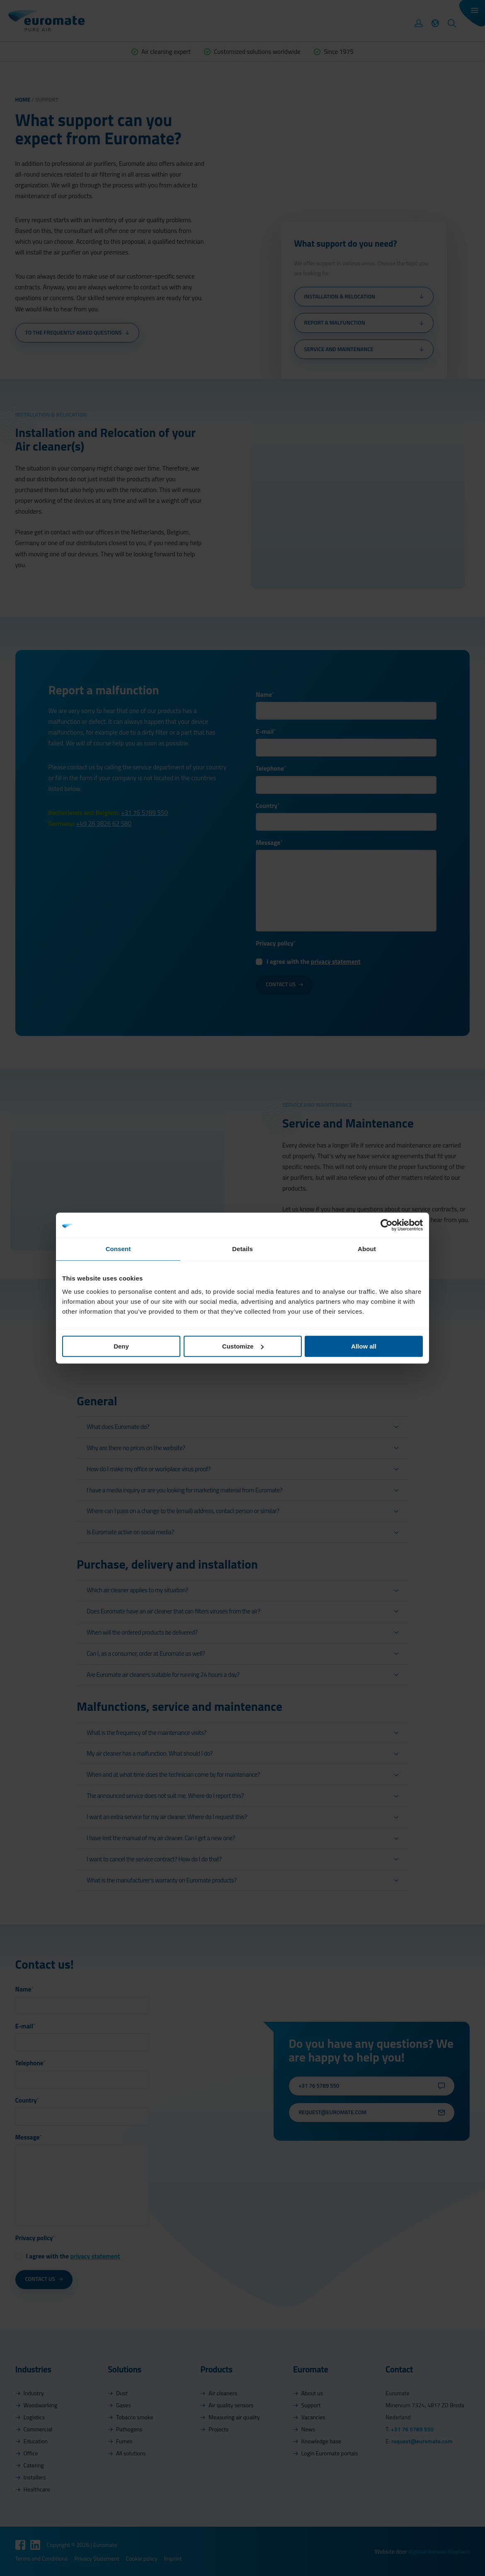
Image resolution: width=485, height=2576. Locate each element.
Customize (243, 1346)
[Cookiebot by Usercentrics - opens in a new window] (386, 1225)
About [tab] (367, 1248)
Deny (121, 1346)
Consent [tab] (118, 1248)
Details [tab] (242, 1248)
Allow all (363, 1346)
